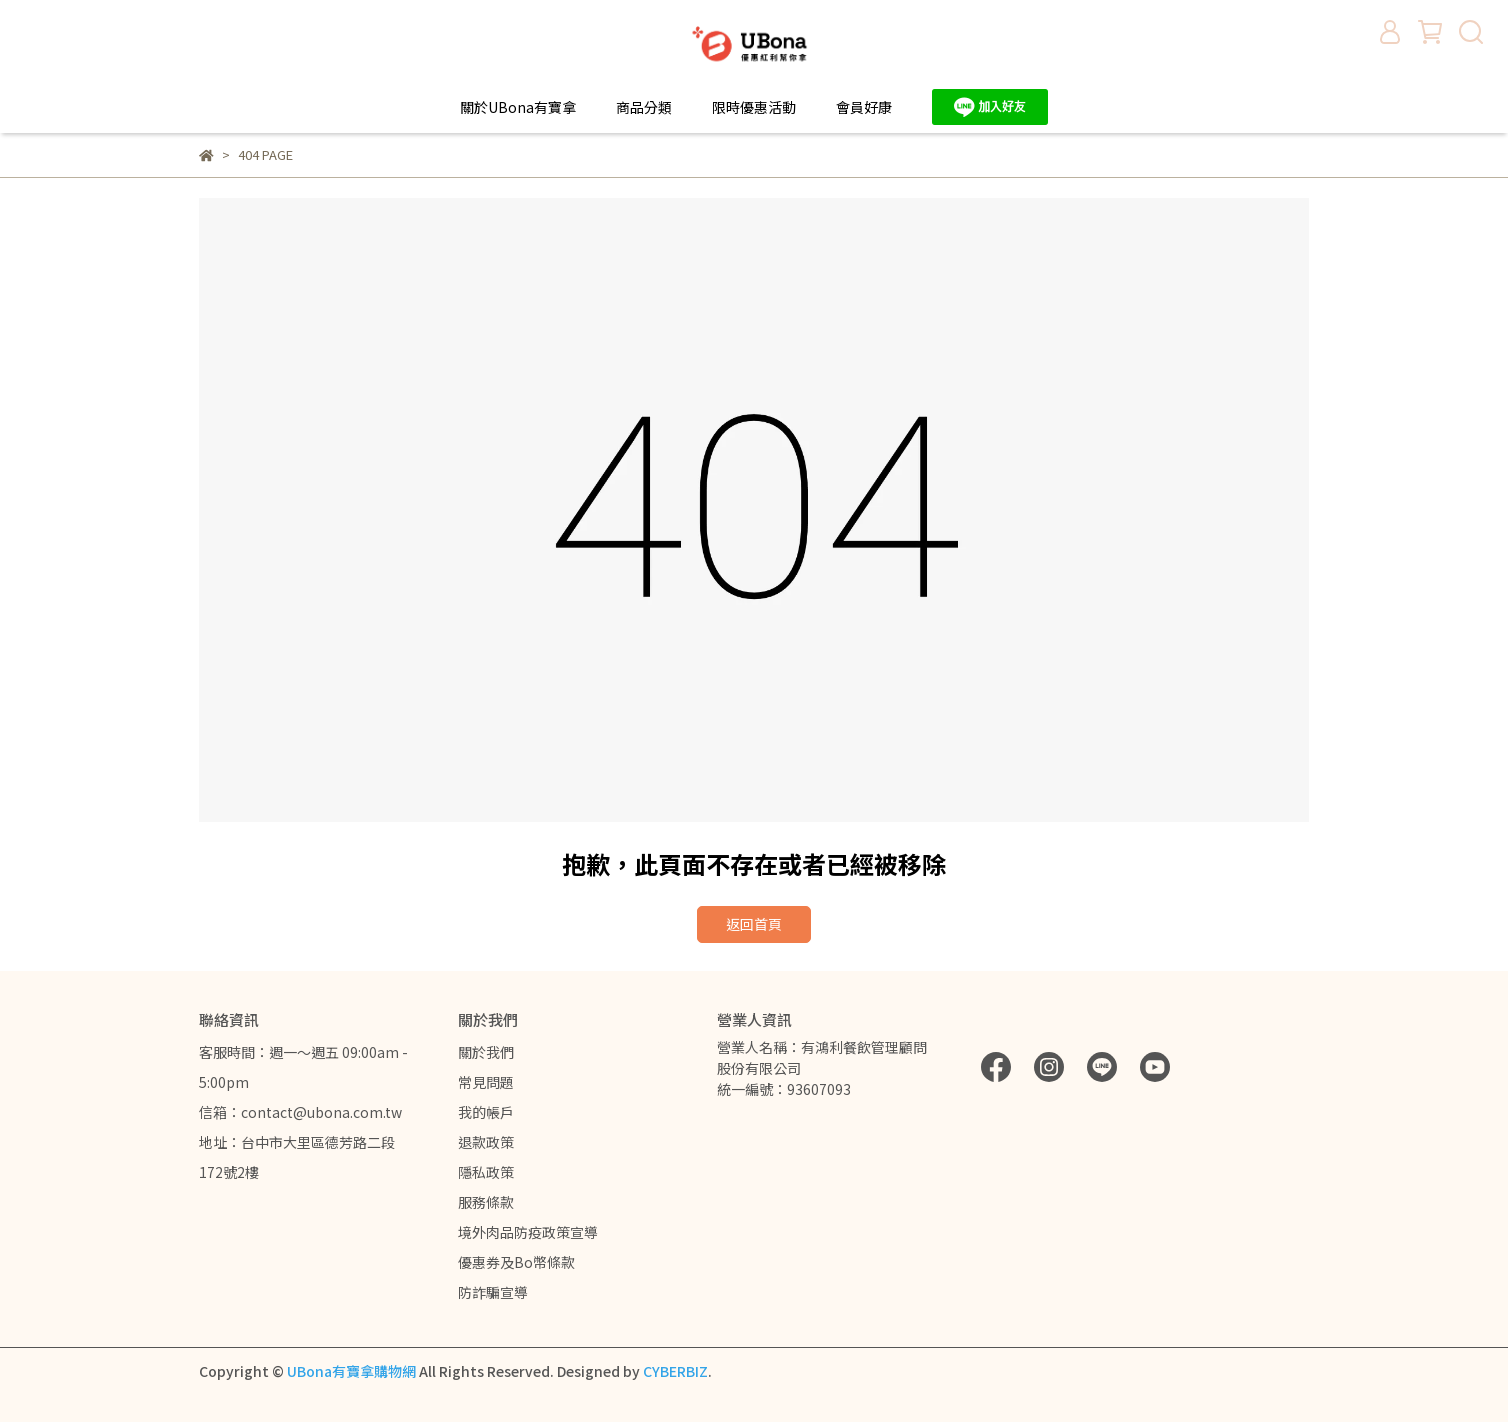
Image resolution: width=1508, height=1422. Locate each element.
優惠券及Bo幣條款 (516, 1262)
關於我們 (486, 1052)
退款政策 (486, 1142)
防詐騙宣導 (493, 1292)
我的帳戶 (486, 1112)
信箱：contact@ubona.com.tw (300, 1112)
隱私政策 (486, 1172)
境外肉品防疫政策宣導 (528, 1232)
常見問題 (486, 1082)
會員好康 (864, 107)
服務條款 (486, 1202)
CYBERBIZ (675, 1371)
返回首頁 (754, 924)
